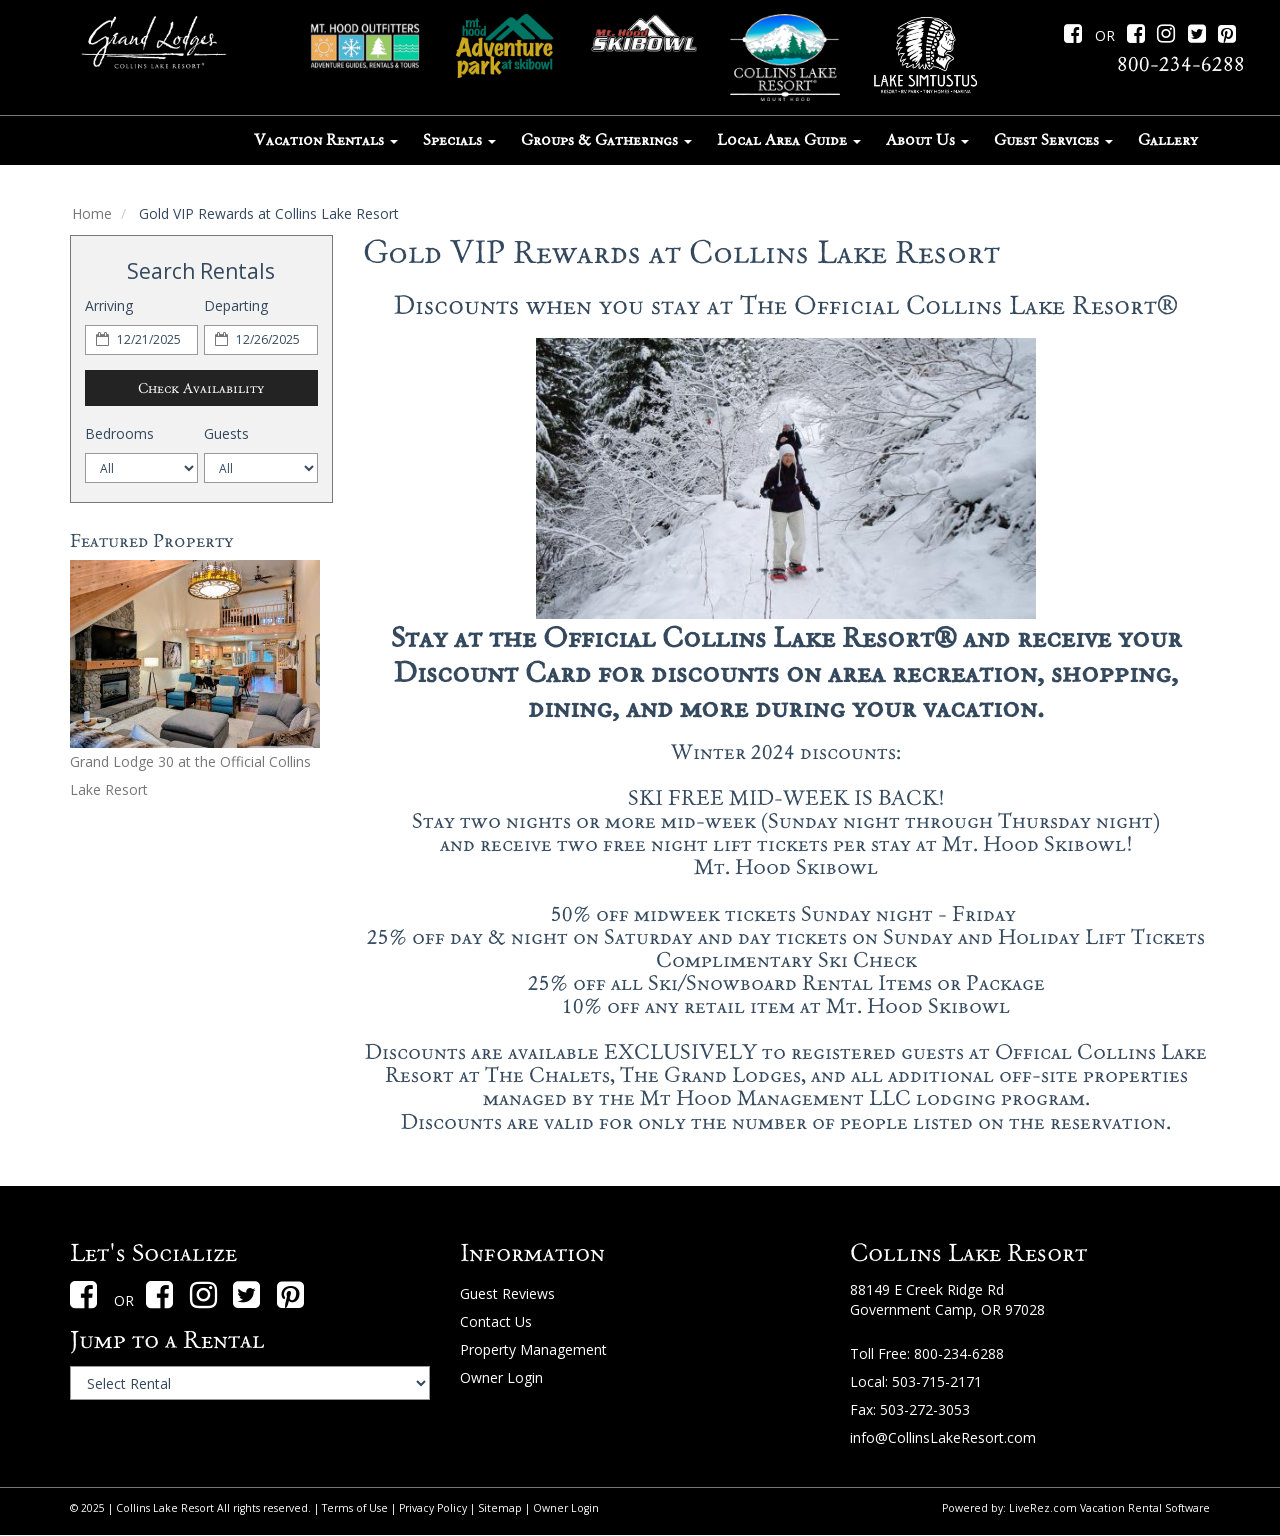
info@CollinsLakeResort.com (943, 1437)
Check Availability (201, 388)
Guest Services (1053, 140)
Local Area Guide (789, 140)
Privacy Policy (433, 1508)
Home (92, 213)
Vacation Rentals (326, 140)
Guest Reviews (507, 1293)
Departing (236, 305)
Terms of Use (355, 1508)
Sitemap (500, 1508)
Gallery (1168, 140)
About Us (927, 140)
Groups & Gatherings (606, 140)
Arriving (109, 305)
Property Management (533, 1349)
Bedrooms (119, 433)
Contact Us (496, 1321)
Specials (459, 140)
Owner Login (501, 1377)
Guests (226, 433)
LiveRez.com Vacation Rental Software (1109, 1508)
